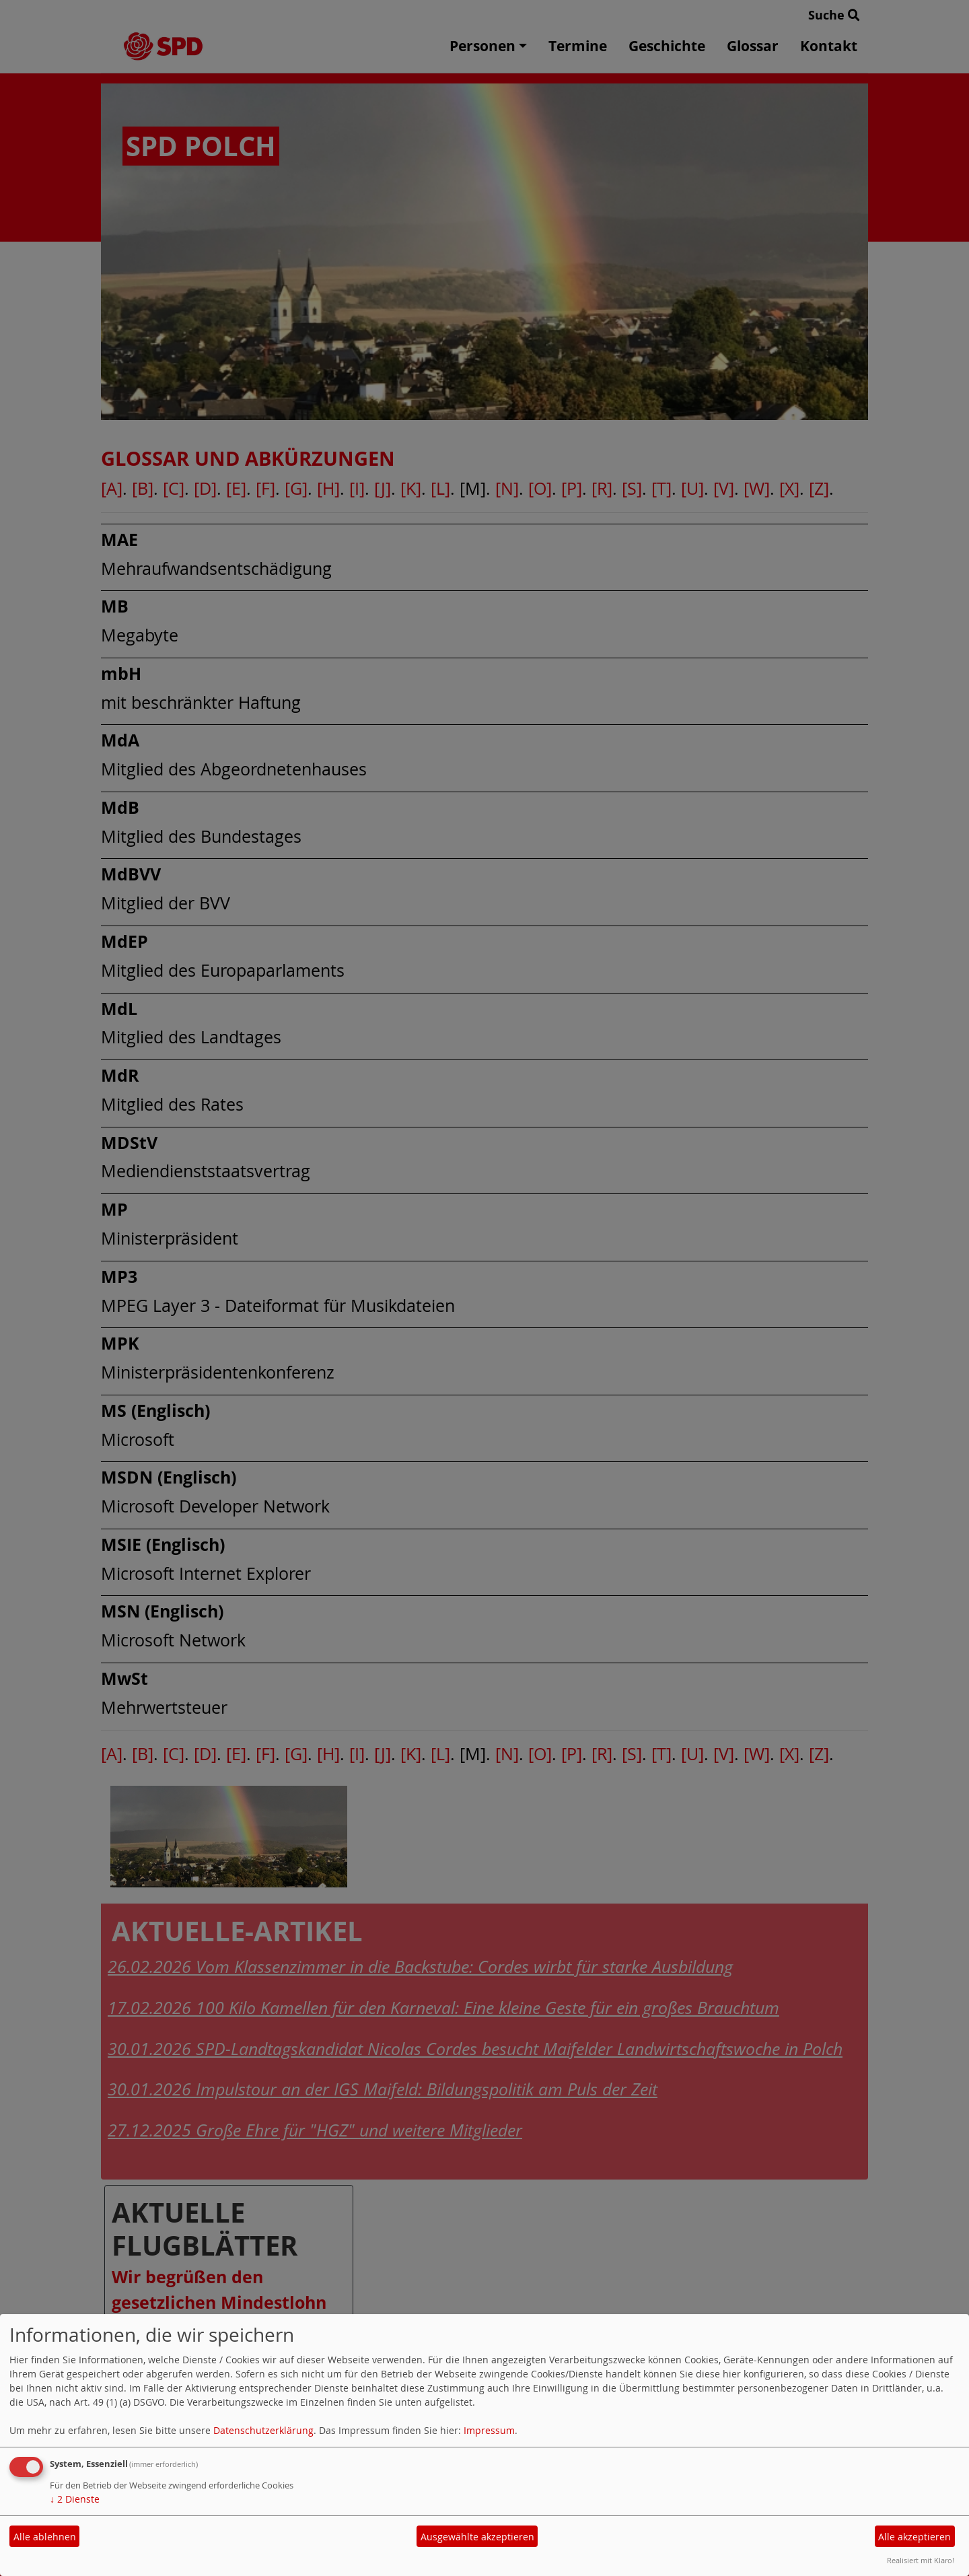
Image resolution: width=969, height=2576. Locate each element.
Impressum (489, 2430)
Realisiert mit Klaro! (920, 2560)
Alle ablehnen (44, 2536)
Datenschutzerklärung (263, 2430)
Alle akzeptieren (914, 2536)
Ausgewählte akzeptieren (477, 2536)
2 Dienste (75, 2499)
